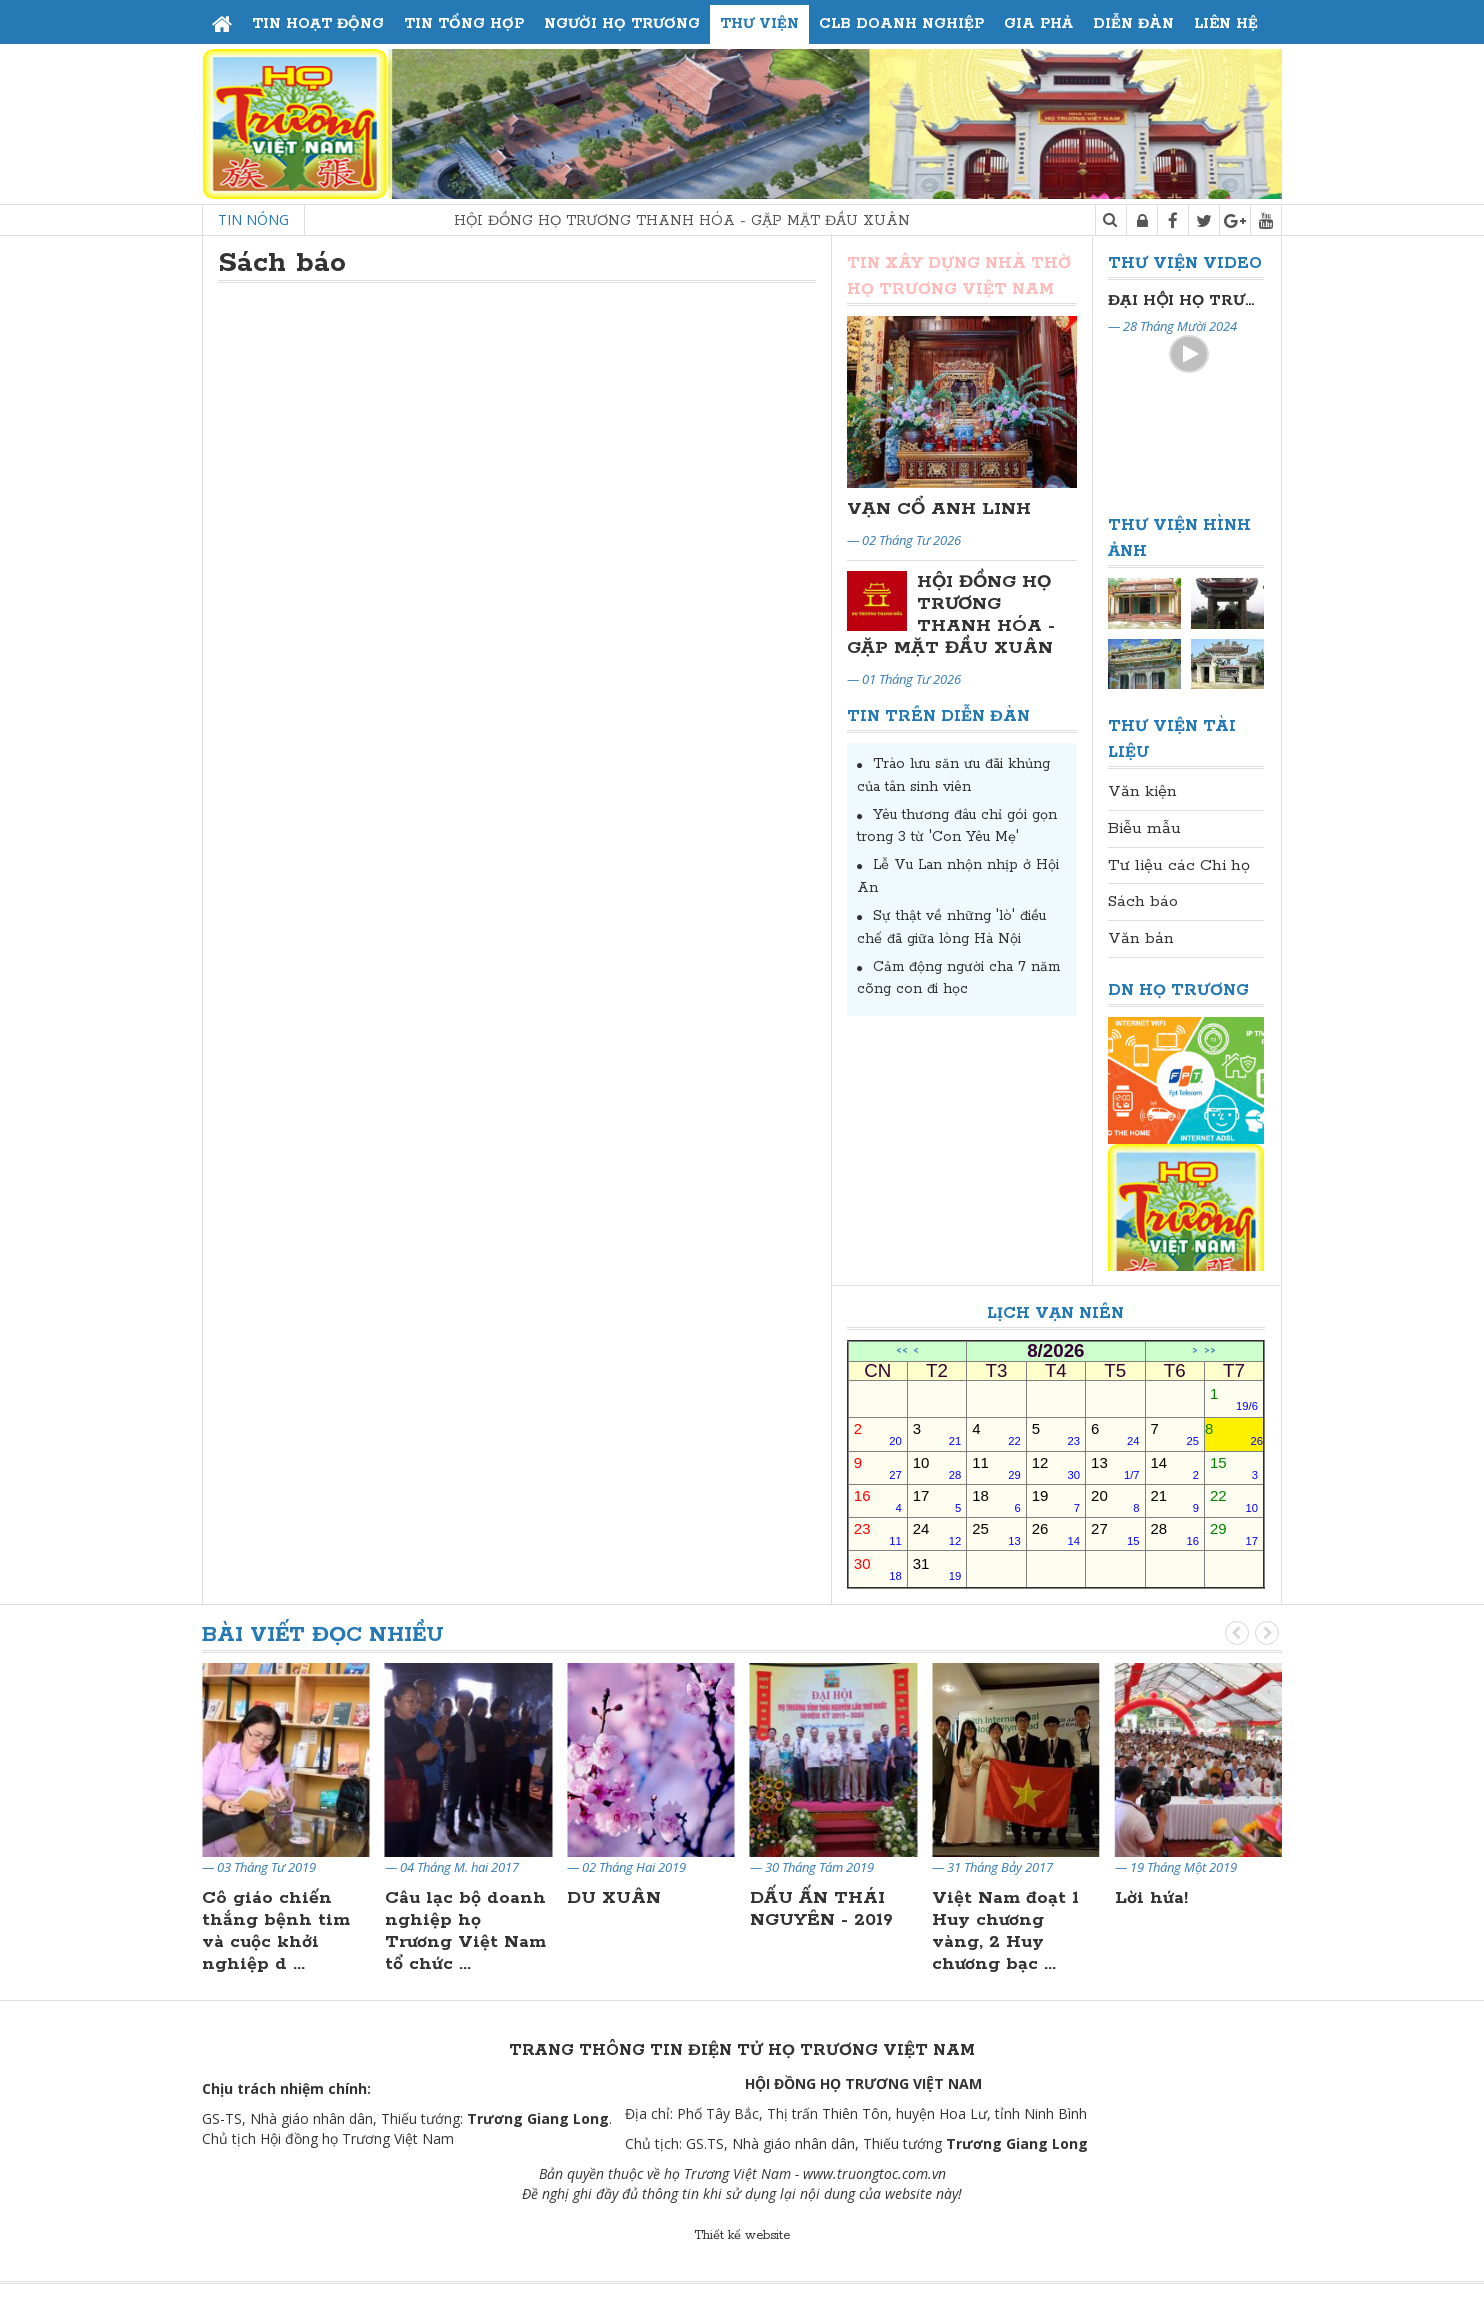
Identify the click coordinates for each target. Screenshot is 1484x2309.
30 (878, 1568)
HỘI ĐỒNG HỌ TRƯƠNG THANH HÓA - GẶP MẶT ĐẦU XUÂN (725, 221)
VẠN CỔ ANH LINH (939, 509)
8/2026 (1055, 1351)
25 (996, 1533)
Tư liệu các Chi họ (1179, 865)
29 (1234, 1533)
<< (902, 1351)
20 (1115, 1500)
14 (1175, 1467)
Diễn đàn (1133, 24)
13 (1115, 1467)
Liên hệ (1226, 24)
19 (1056, 1500)
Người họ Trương (622, 24)
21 (1175, 1500)
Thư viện (759, 24)
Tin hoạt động (318, 24)
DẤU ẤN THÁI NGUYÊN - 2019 (821, 1909)
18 (996, 1500)
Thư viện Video (1185, 263)
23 (878, 1533)
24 (937, 1533)
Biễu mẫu (1144, 828)
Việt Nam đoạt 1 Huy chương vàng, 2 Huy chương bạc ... (1005, 1931)
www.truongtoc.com (865, 2173)
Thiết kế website (742, 2235)
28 (1175, 1533)
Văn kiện (1142, 791)
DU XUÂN (614, 1898)
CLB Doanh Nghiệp (901, 24)
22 (1234, 1500)
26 (1056, 1533)
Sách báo (1143, 901)
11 (996, 1467)
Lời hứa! (1151, 1898)
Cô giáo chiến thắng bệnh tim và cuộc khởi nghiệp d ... (276, 1931)
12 (1056, 1467)
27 (1115, 1533)
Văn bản (1141, 938)
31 (937, 1568)
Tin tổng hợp (464, 24)
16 (878, 1500)
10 (937, 1467)
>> (1210, 1351)
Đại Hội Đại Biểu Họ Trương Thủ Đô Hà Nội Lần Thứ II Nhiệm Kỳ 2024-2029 (1186, 300)
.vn (937, 2173)
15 (1234, 1467)
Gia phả (1038, 24)
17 (937, 1500)
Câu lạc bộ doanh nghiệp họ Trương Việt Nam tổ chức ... (465, 1931)
